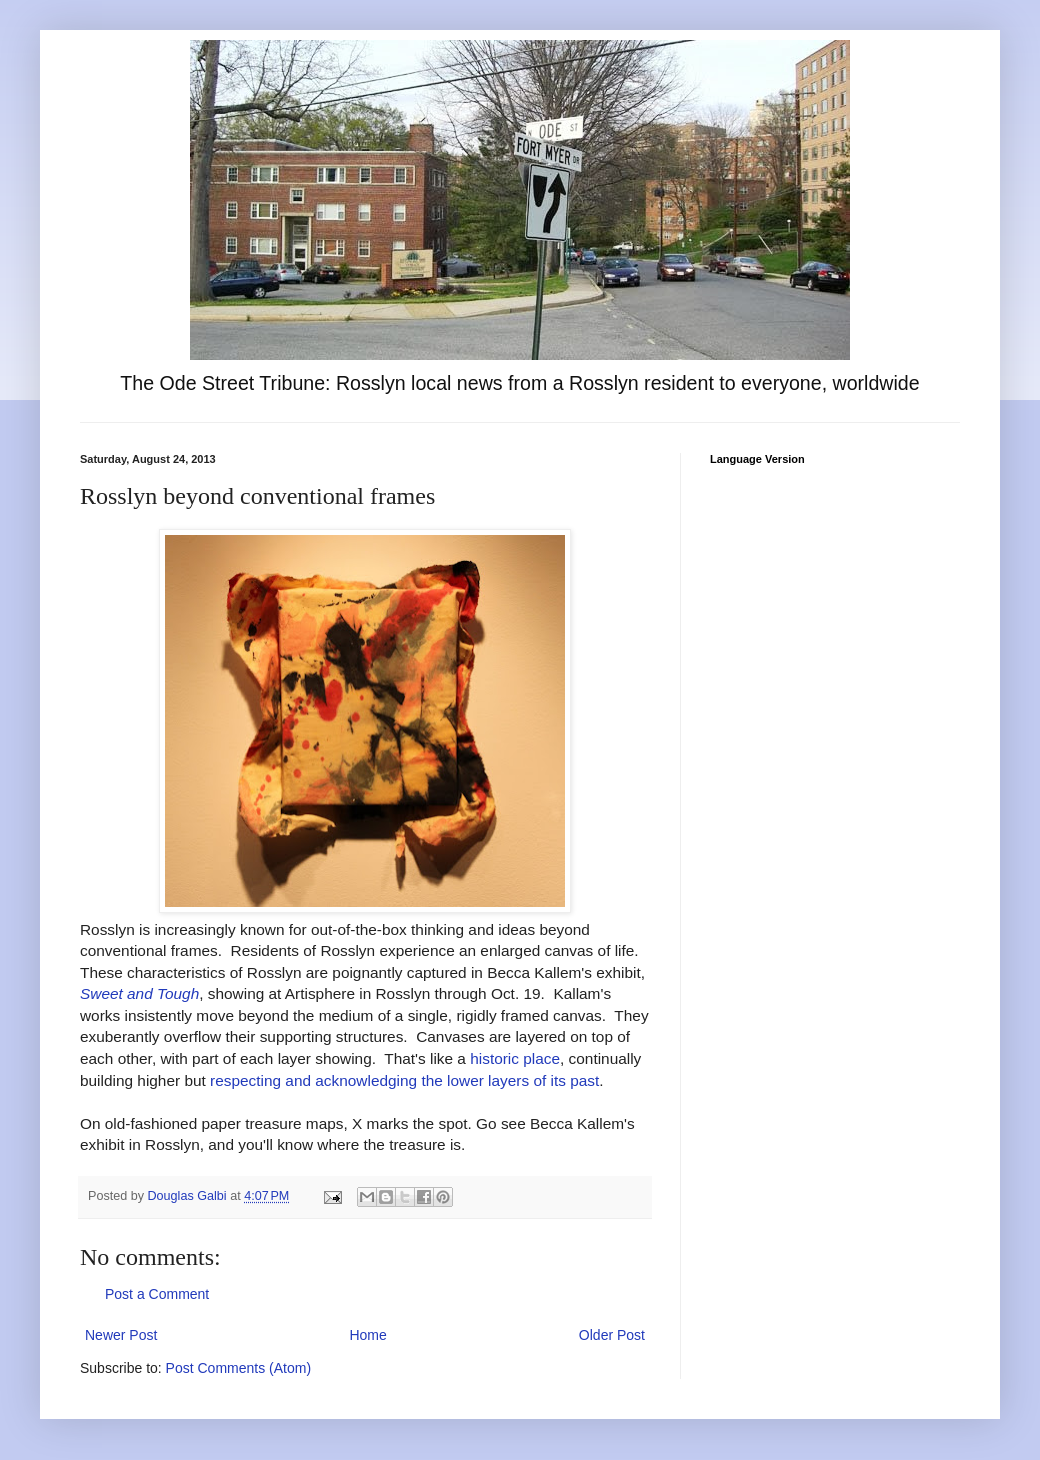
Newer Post (121, 1335)
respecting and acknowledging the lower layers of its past (404, 1080)
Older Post (612, 1335)
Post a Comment (157, 1294)
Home (367, 1335)
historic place (515, 1058)
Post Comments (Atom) (238, 1368)
